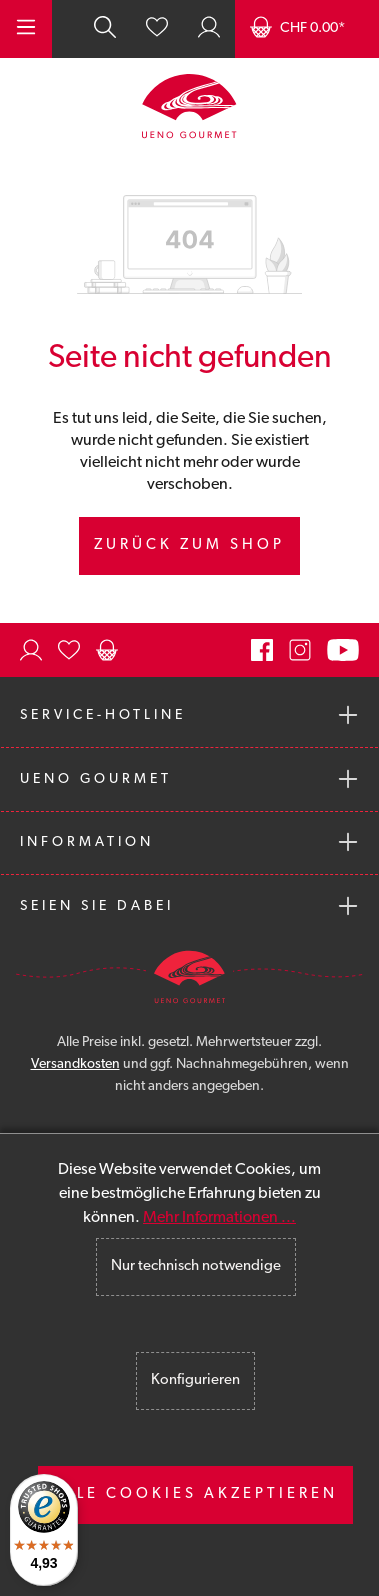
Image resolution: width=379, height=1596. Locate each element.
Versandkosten (75, 1064)
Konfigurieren (195, 1380)
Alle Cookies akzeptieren (195, 1494)
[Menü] (26, 29)
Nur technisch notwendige (196, 1266)
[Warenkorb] (307, 29)
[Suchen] (105, 29)
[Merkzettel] (157, 29)
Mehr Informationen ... (219, 1218)
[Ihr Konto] (209, 29)
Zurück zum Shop (189, 545)
